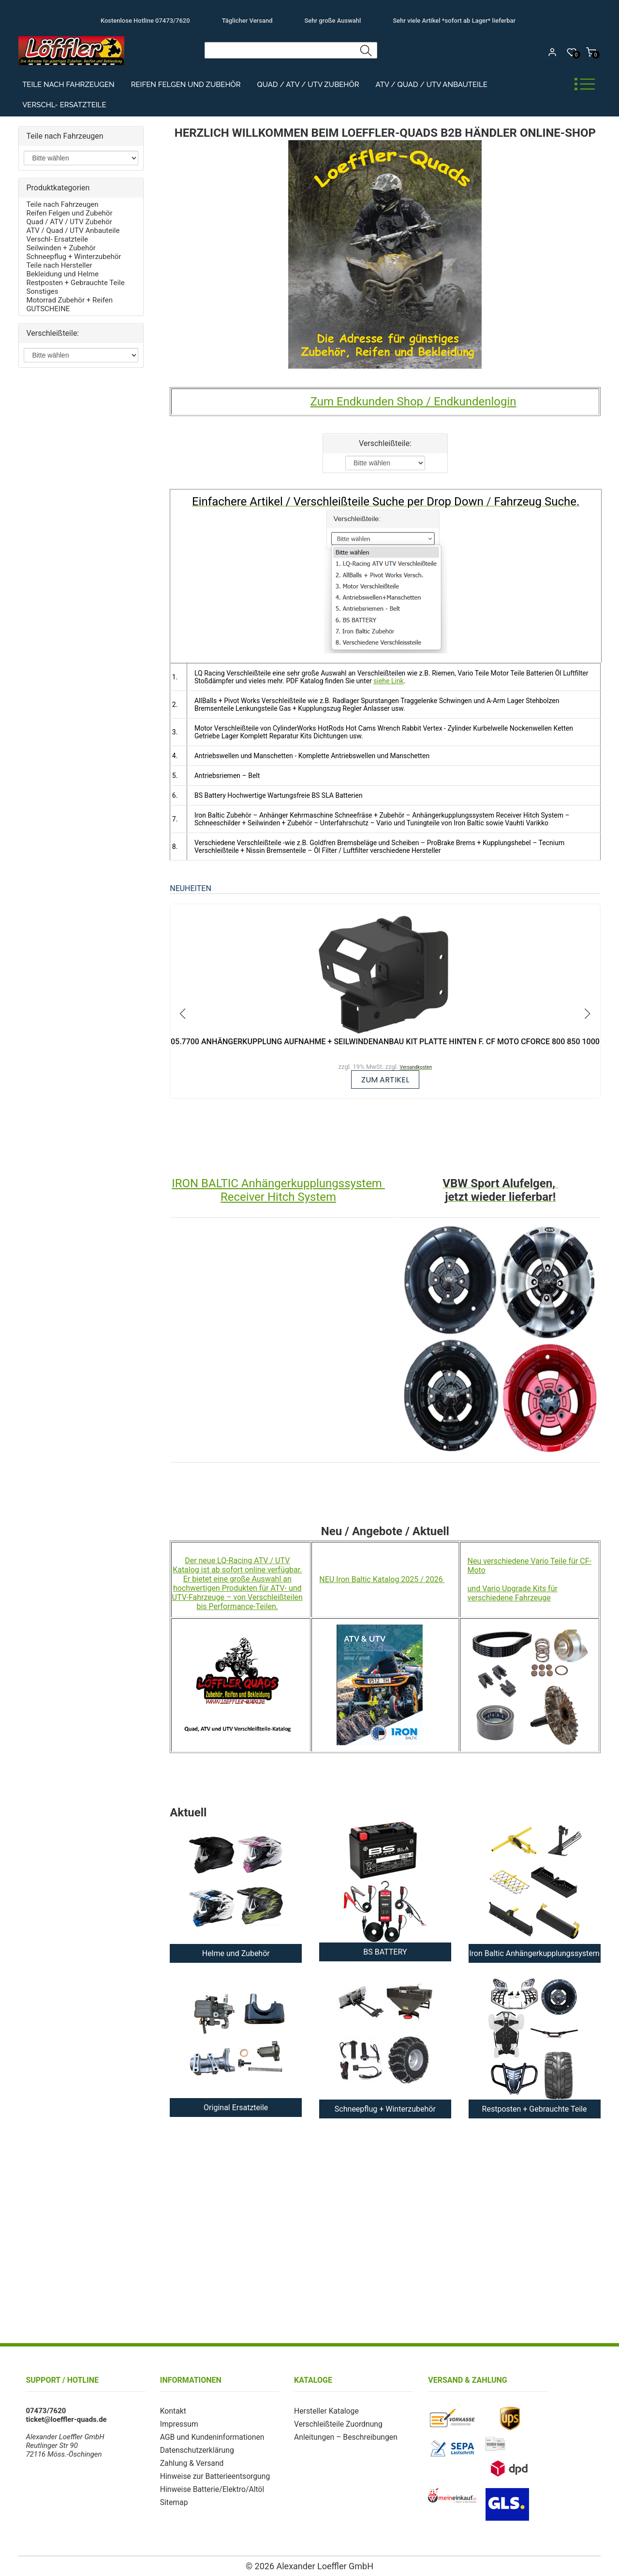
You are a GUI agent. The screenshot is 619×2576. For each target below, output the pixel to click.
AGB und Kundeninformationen (210, 2436)
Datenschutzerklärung (195, 2448)
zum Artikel (385, 1079)
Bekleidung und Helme (62, 274)
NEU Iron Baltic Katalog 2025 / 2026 (382, 1579)
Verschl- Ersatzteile (64, 105)
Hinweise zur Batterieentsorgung (212, 2473)
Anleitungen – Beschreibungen (343, 2436)
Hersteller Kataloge (325, 2410)
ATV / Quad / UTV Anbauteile (431, 84)
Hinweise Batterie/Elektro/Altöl (210, 2486)
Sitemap (173, 2498)
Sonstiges (42, 291)
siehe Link (388, 681)
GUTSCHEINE (48, 308)
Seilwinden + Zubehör (60, 248)
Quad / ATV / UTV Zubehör (308, 84)
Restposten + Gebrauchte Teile (75, 282)
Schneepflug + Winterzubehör (73, 256)
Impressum (178, 2423)
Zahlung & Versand (190, 2461)
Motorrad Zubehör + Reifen (69, 300)
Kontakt (172, 2410)
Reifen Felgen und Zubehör (186, 84)
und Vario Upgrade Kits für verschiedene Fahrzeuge (513, 1593)
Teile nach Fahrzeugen (68, 84)
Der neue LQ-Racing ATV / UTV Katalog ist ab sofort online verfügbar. (237, 1565)
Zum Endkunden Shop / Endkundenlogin (413, 401)
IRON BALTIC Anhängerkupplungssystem (278, 1183)
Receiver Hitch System (278, 1197)
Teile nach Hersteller (59, 265)
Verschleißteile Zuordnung (336, 2423)
